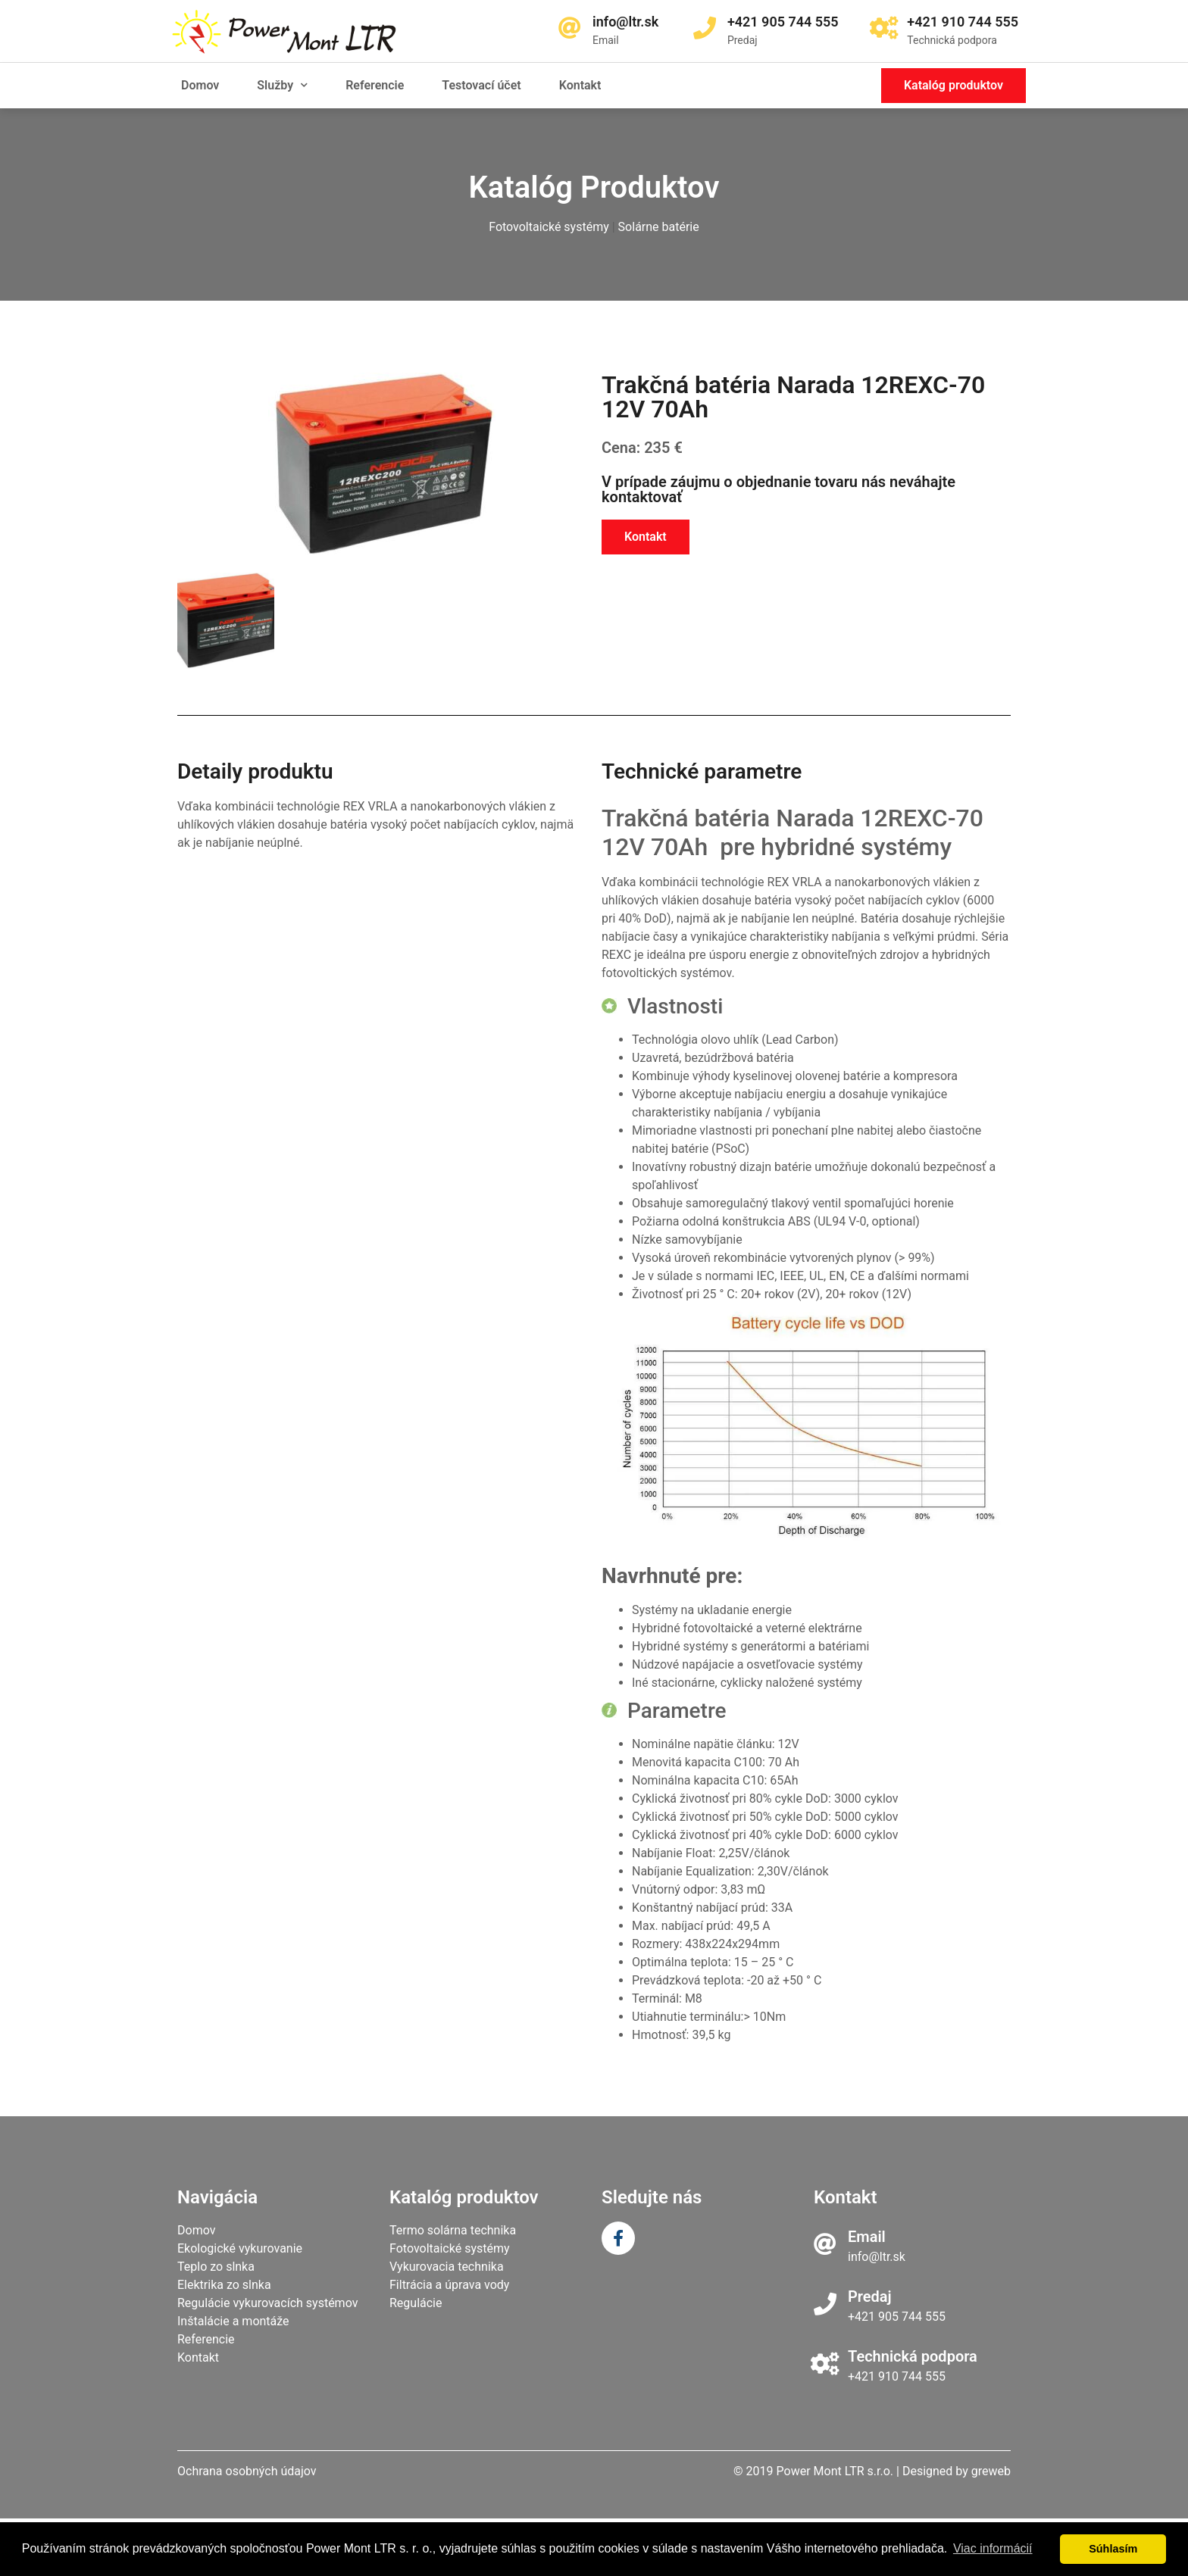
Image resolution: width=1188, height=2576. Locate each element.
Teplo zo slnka (216, 2266)
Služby (282, 85)
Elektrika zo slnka (224, 2285)
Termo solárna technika (452, 2230)
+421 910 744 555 (897, 2376)
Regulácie (415, 2303)
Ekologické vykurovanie (239, 2248)
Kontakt (580, 85)
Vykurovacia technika (446, 2266)
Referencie (374, 85)
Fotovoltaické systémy (549, 227)
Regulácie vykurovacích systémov (267, 2303)
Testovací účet (481, 85)
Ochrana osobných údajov (247, 2471)
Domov (200, 85)
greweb (991, 2471)
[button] (953, 85)
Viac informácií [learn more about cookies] (993, 2548)
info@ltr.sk (876, 2257)
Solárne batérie (658, 227)
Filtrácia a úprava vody (449, 2285)
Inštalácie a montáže (233, 2321)
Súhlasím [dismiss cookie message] (1113, 2549)
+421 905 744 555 (897, 2316)
